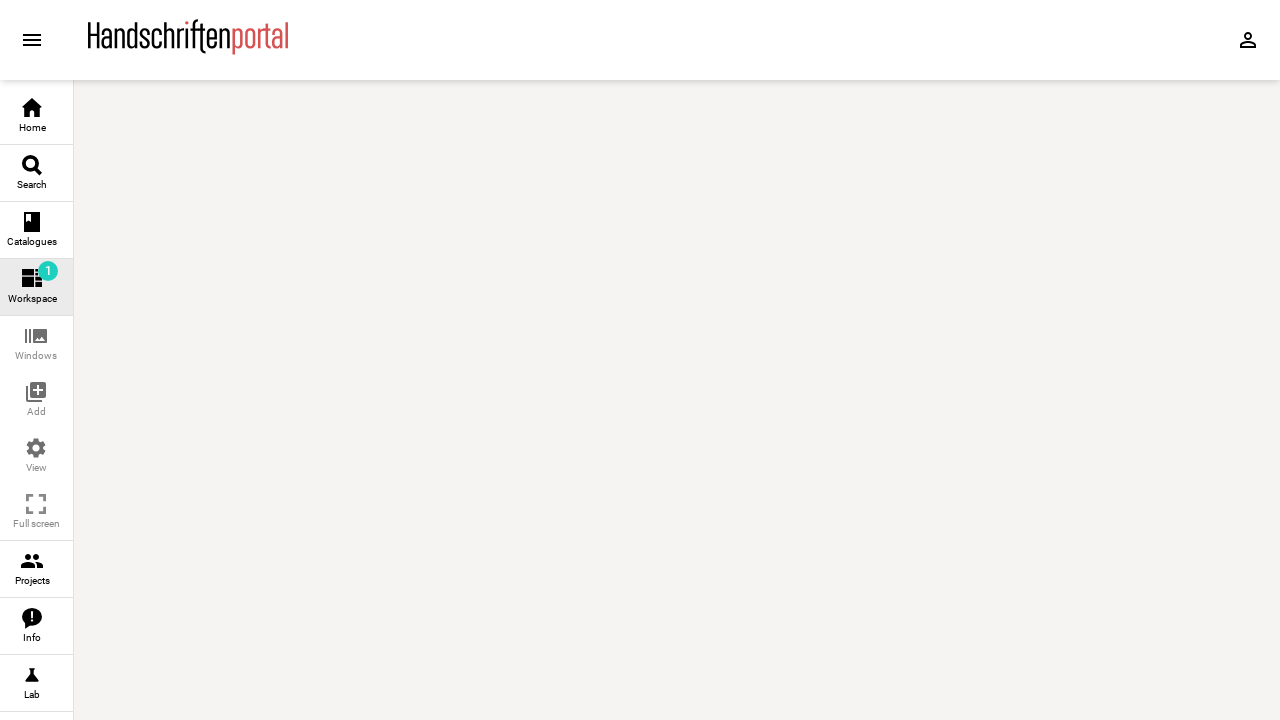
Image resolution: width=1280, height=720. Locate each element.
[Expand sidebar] (32, 40)
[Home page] (188, 49)
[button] (36, 344)
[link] (36, 116)
